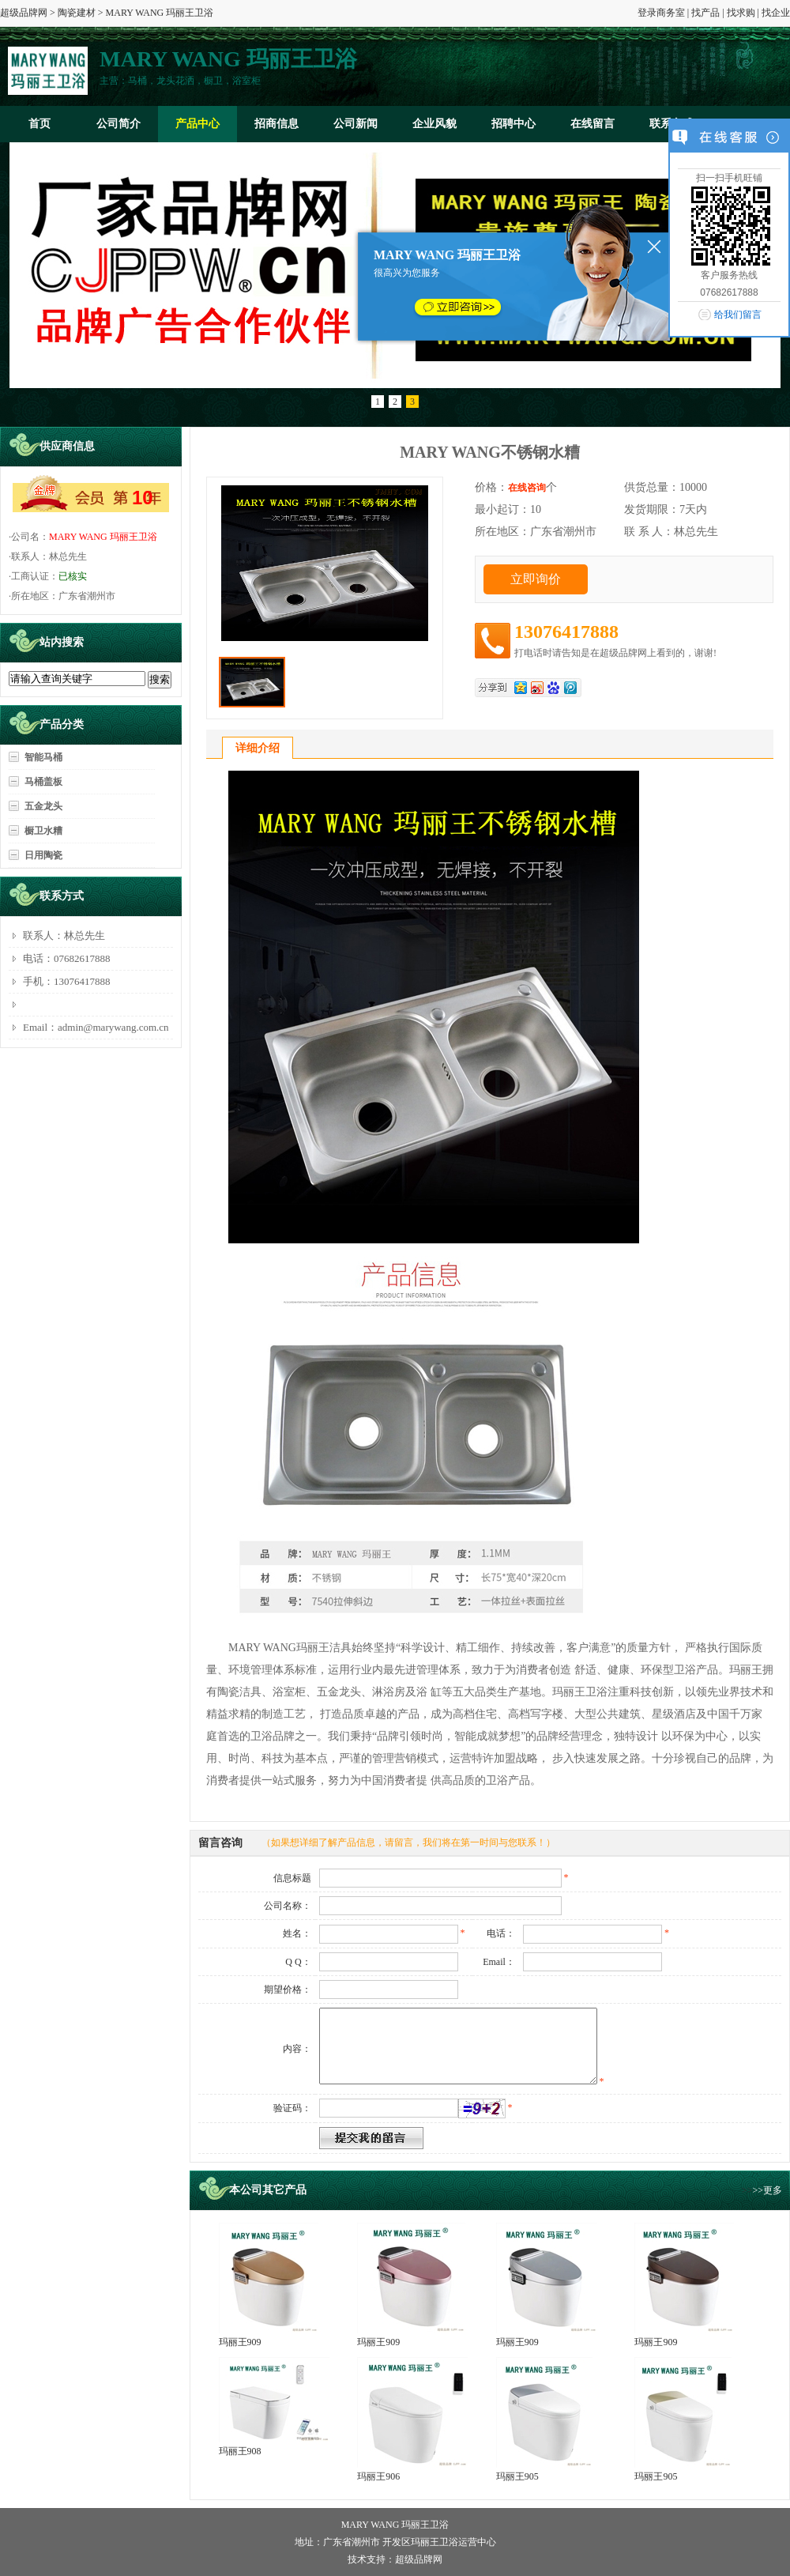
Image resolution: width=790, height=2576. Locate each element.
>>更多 (767, 2190)
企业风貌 (434, 124)
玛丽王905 (517, 2476)
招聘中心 (513, 124)
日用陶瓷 (43, 855)
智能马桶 (43, 757)
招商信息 (276, 124)
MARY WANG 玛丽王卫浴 (103, 536)
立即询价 (535, 579)
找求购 (741, 12)
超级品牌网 (23, 12)
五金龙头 (43, 806)
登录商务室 (661, 12)
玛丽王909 (240, 2342)
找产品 (705, 12)
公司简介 (118, 124)
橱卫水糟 (43, 830)
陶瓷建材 (77, 12)
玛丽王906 (378, 2476)
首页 (39, 124)
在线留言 (592, 124)
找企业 (776, 12)
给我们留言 (738, 314)
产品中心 (197, 124)
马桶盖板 (43, 781)
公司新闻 (355, 124)
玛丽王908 (240, 2451)
